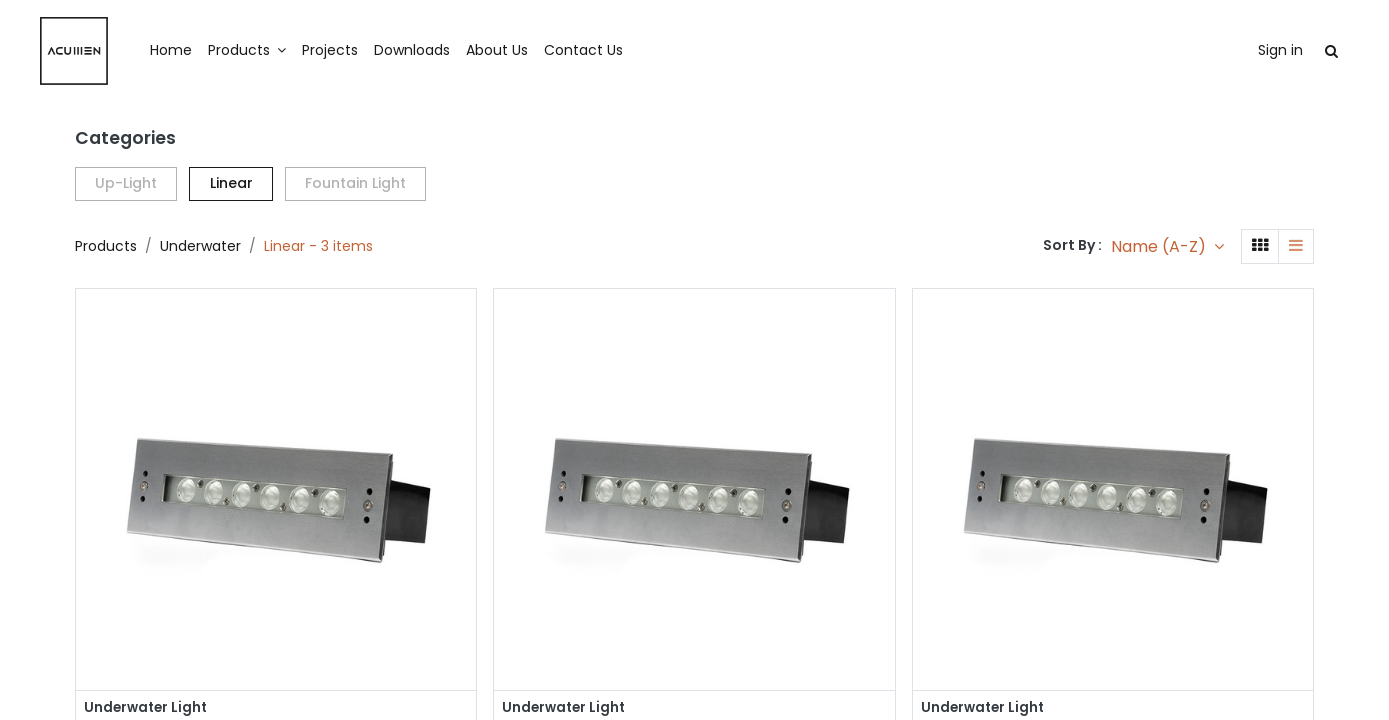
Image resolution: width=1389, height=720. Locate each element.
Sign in (1243, 50)
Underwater (200, 246)
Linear (231, 183)
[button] (1167, 246)
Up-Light (126, 183)
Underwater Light (148, 708)
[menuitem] (208, 51)
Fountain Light (355, 183)
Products (106, 246)
